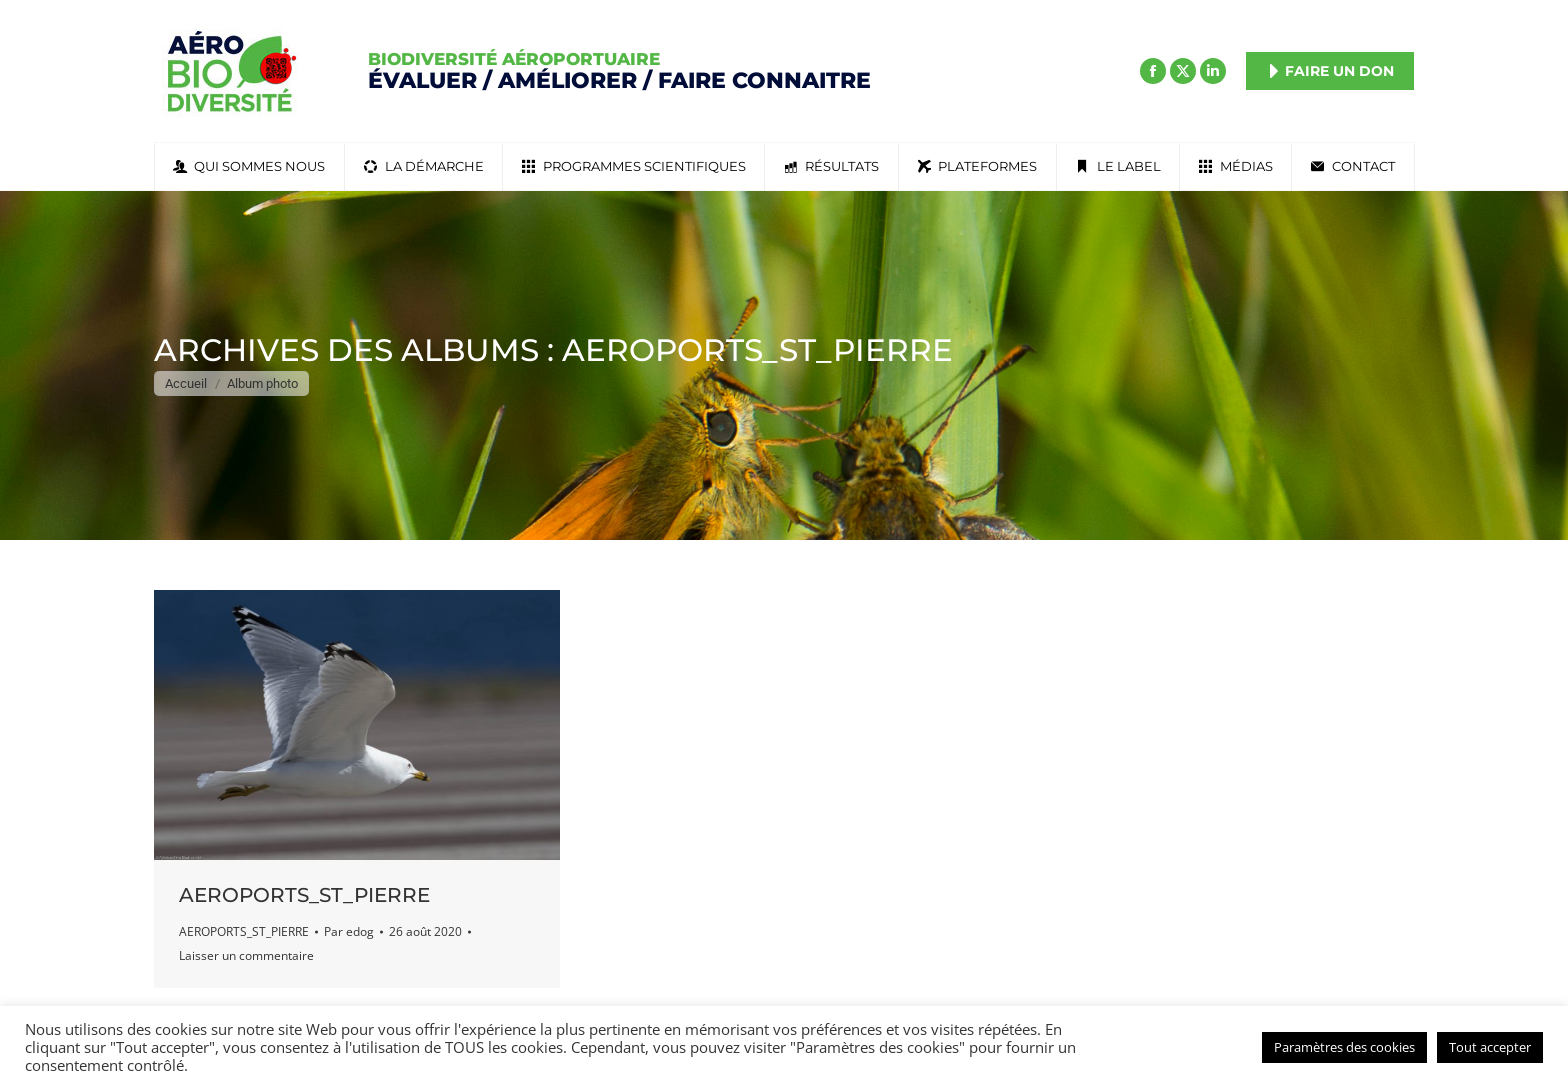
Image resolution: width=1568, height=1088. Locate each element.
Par (349, 931)
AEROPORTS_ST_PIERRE (304, 895)
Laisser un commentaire (246, 955)
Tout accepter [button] (1490, 1047)
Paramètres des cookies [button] (1344, 1047)
